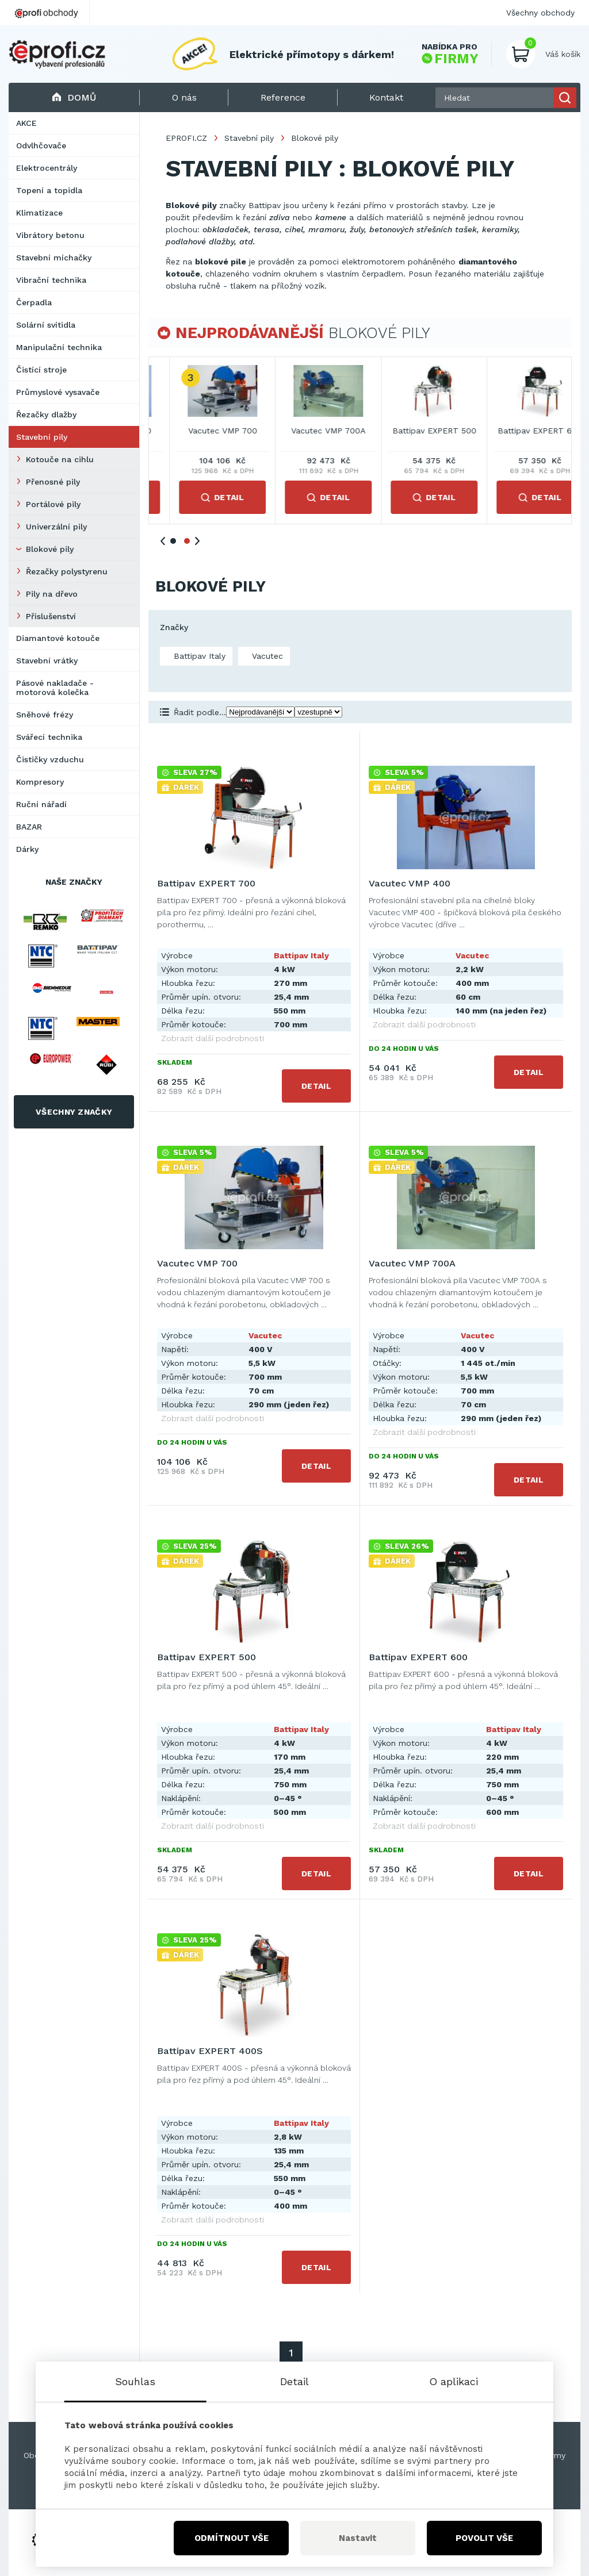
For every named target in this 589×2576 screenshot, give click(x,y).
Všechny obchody (540, 12)
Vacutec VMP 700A (519, 430)
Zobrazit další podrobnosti (212, 1038)
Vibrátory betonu (50, 235)
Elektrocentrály (46, 167)
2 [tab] (187, 541)
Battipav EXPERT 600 (418, 1657)
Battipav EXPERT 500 (206, 1657)
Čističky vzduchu (50, 759)
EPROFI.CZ (186, 138)
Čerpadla (34, 302)
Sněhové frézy (44, 714)
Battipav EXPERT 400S (210, 2050)
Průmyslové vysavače (58, 392)
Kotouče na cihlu (60, 459)
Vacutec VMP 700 (413, 430)
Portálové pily (53, 504)
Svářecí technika (49, 737)
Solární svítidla (45, 324)
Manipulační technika (59, 347)
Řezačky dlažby (46, 414)
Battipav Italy (198, 656)
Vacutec (266, 656)
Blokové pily (50, 549)
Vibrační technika (51, 280)
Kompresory (40, 781)
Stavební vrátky (47, 660)
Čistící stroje (41, 369)
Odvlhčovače (41, 145)
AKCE (26, 123)
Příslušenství (51, 616)
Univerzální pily (56, 526)
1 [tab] (173, 541)
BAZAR (29, 826)
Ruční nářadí (41, 804)
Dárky (27, 849)
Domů (73, 97)
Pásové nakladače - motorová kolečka (55, 687)
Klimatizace (39, 212)
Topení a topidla (49, 190)
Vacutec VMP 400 (307, 430)
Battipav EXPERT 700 (202, 430)
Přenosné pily (53, 481)
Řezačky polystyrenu (67, 571)
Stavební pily (41, 437)
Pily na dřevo (52, 593)
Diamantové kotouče (58, 638)
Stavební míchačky (53, 257)
